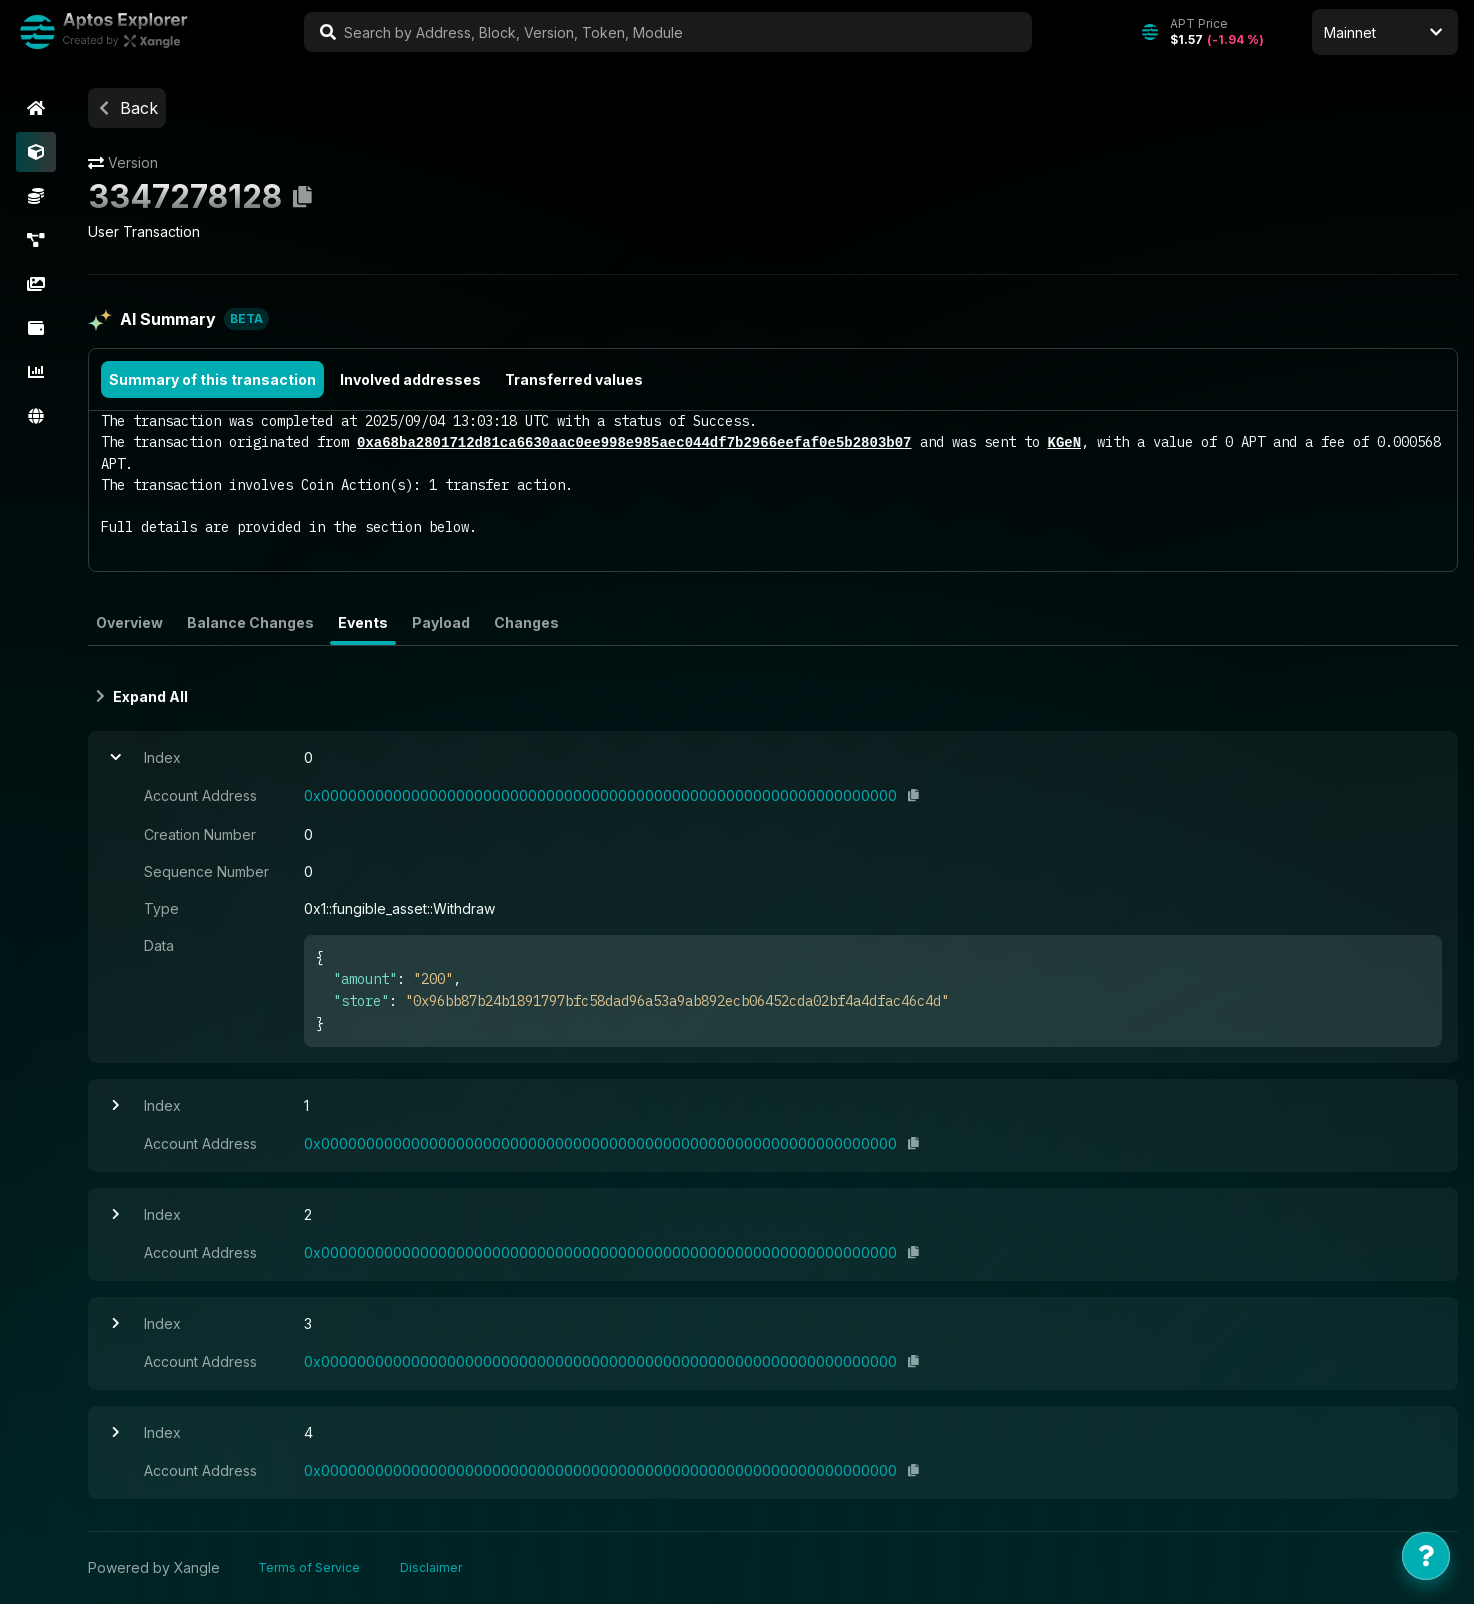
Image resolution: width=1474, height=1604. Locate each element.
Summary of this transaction (212, 379)
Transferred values (574, 379)
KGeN (1064, 442)
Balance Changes (250, 622)
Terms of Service (309, 1567)
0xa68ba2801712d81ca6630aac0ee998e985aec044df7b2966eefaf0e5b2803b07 (634, 442)
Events (363, 622)
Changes (526, 622)
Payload (441, 622)
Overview (129, 622)
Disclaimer (431, 1567)
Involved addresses (410, 379)
